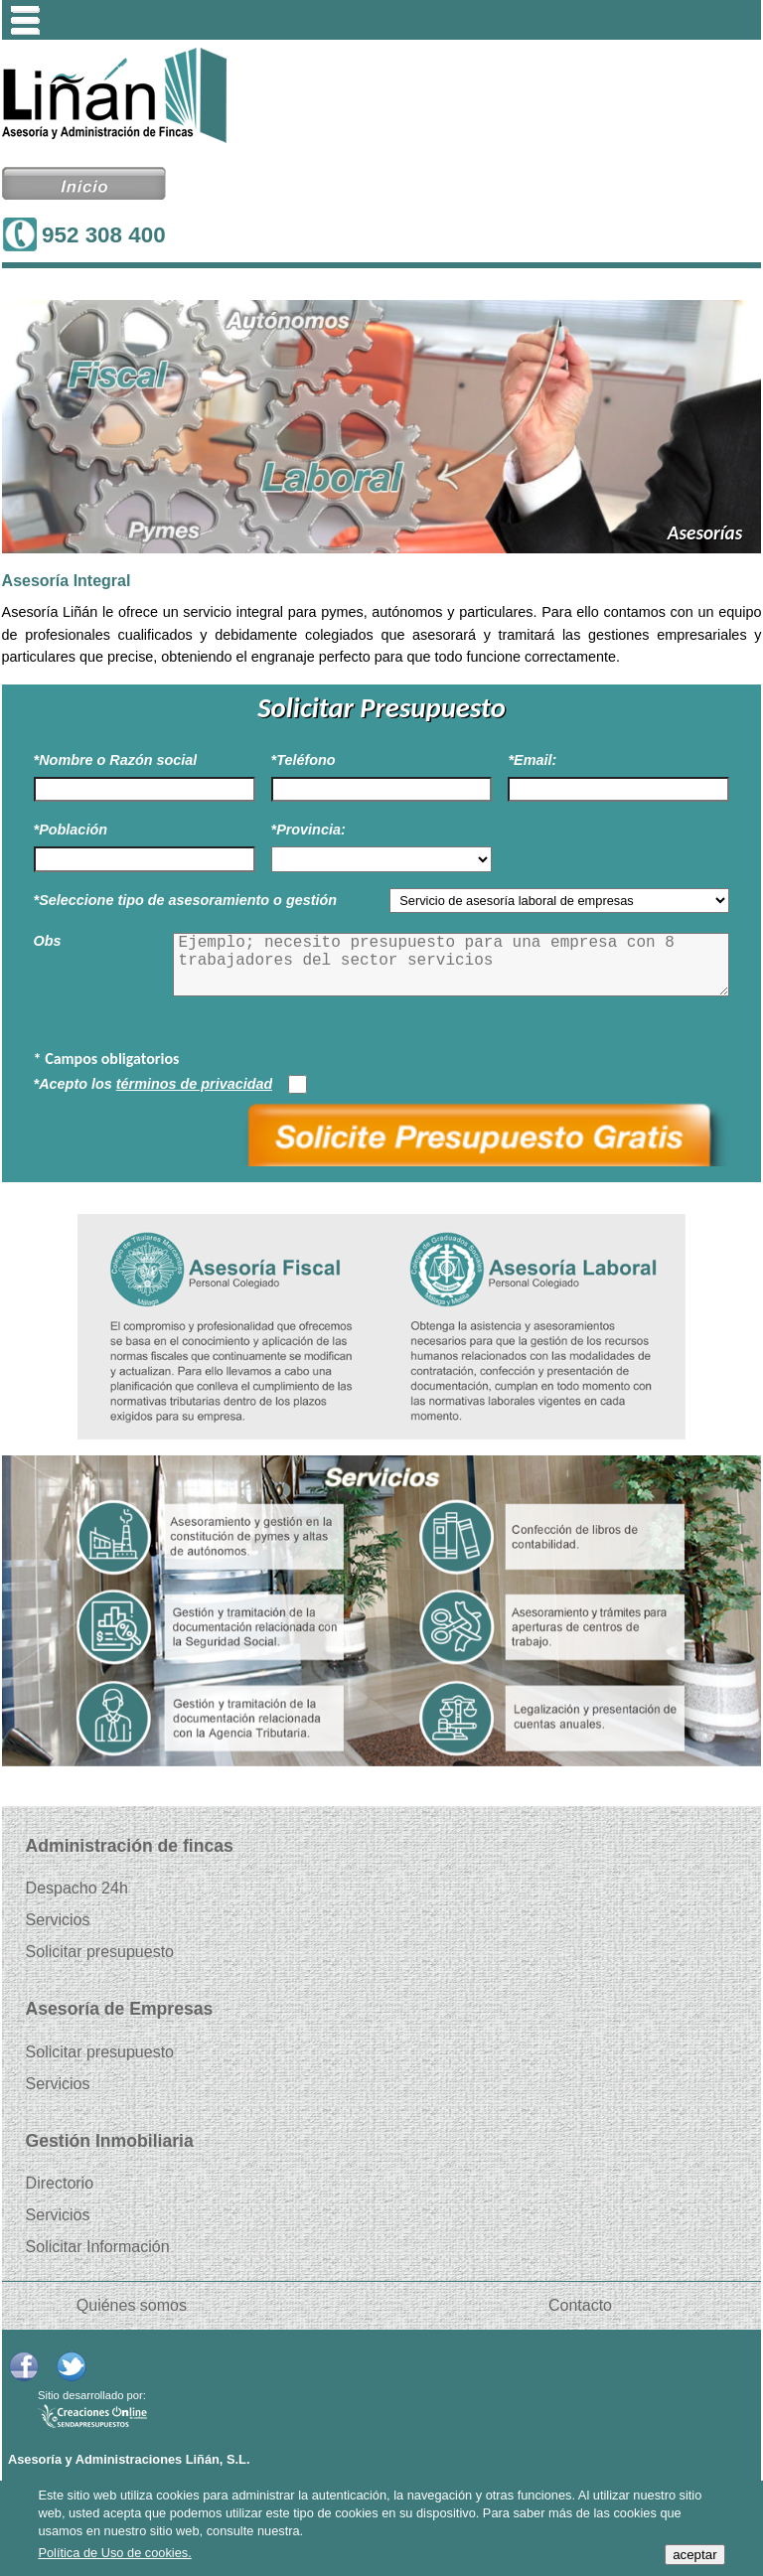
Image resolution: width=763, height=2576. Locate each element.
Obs (48, 941)
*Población (70, 829)
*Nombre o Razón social (116, 760)
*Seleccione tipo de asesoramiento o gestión (186, 900)
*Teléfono (303, 760)
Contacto (580, 2306)
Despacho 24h (77, 1888)
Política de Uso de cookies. (114, 2552)
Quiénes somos (131, 2306)
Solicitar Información (98, 2247)
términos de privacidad (194, 1084)
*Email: (532, 760)
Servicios (58, 1920)
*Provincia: (308, 829)
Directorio (59, 2184)
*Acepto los (153, 1084)
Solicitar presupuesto (100, 1952)
